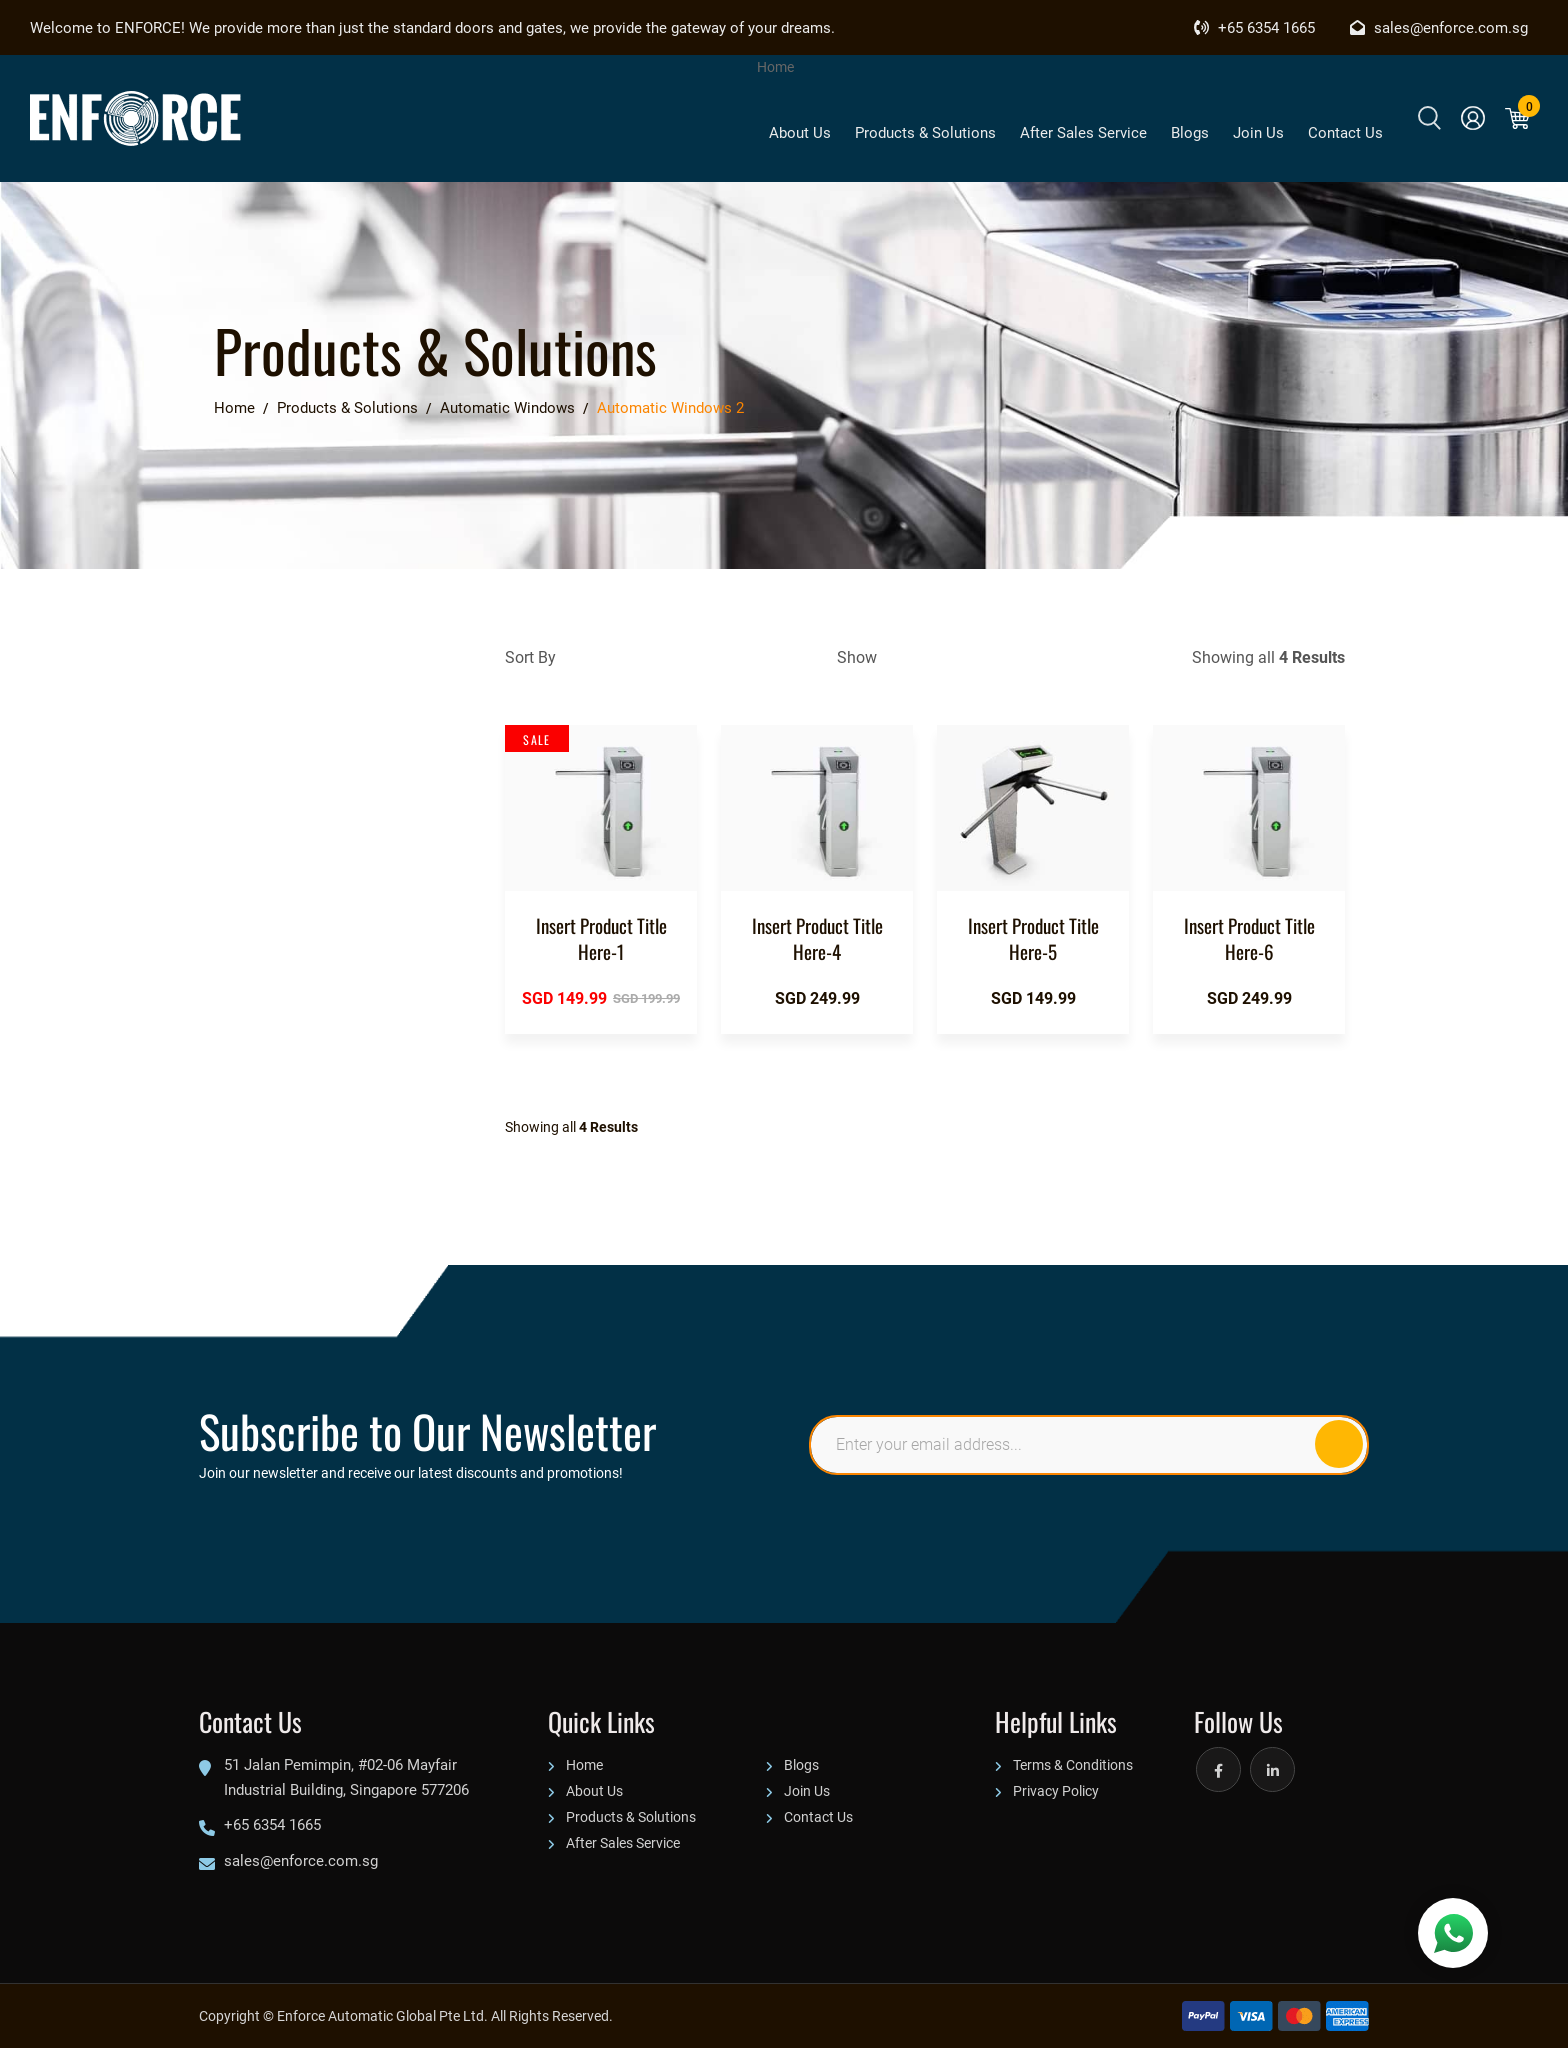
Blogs (1190, 132)
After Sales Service (1083, 132)
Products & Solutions (925, 132)
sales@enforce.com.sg (1439, 27)
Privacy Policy (1056, 1790)
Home (775, 66)
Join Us (1258, 132)
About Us (800, 132)
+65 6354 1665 (1254, 27)
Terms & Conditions (1073, 1764)
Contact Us (1345, 132)
